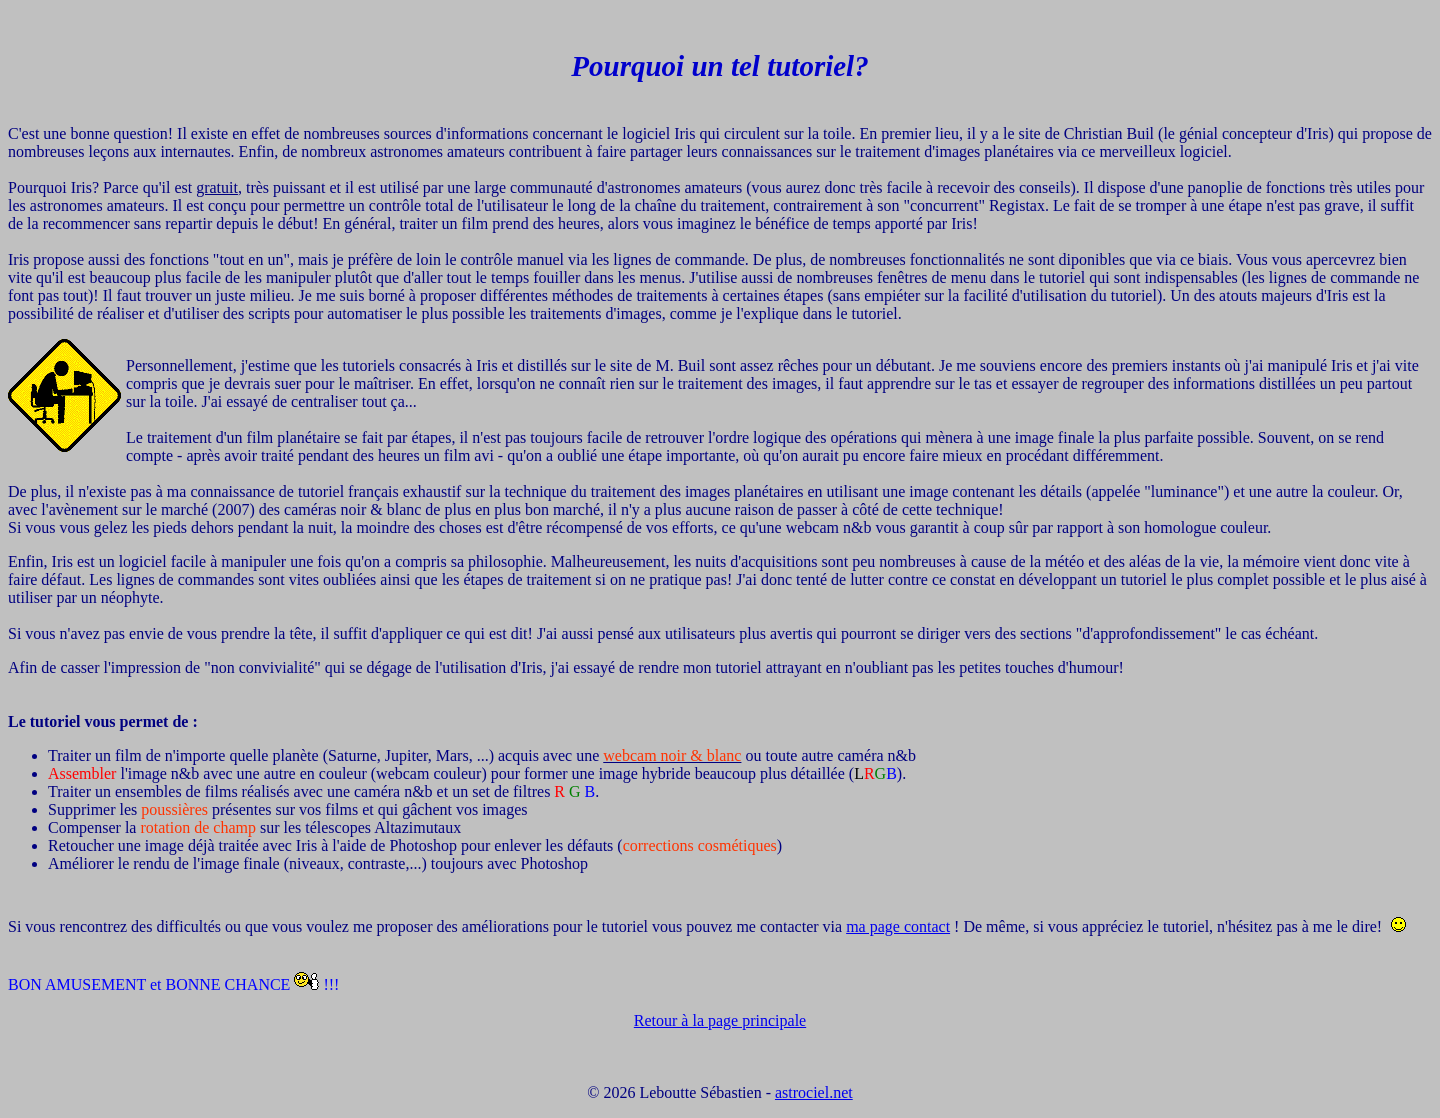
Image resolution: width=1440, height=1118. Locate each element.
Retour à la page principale (720, 1020)
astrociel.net (814, 1092)
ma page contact (898, 926)
